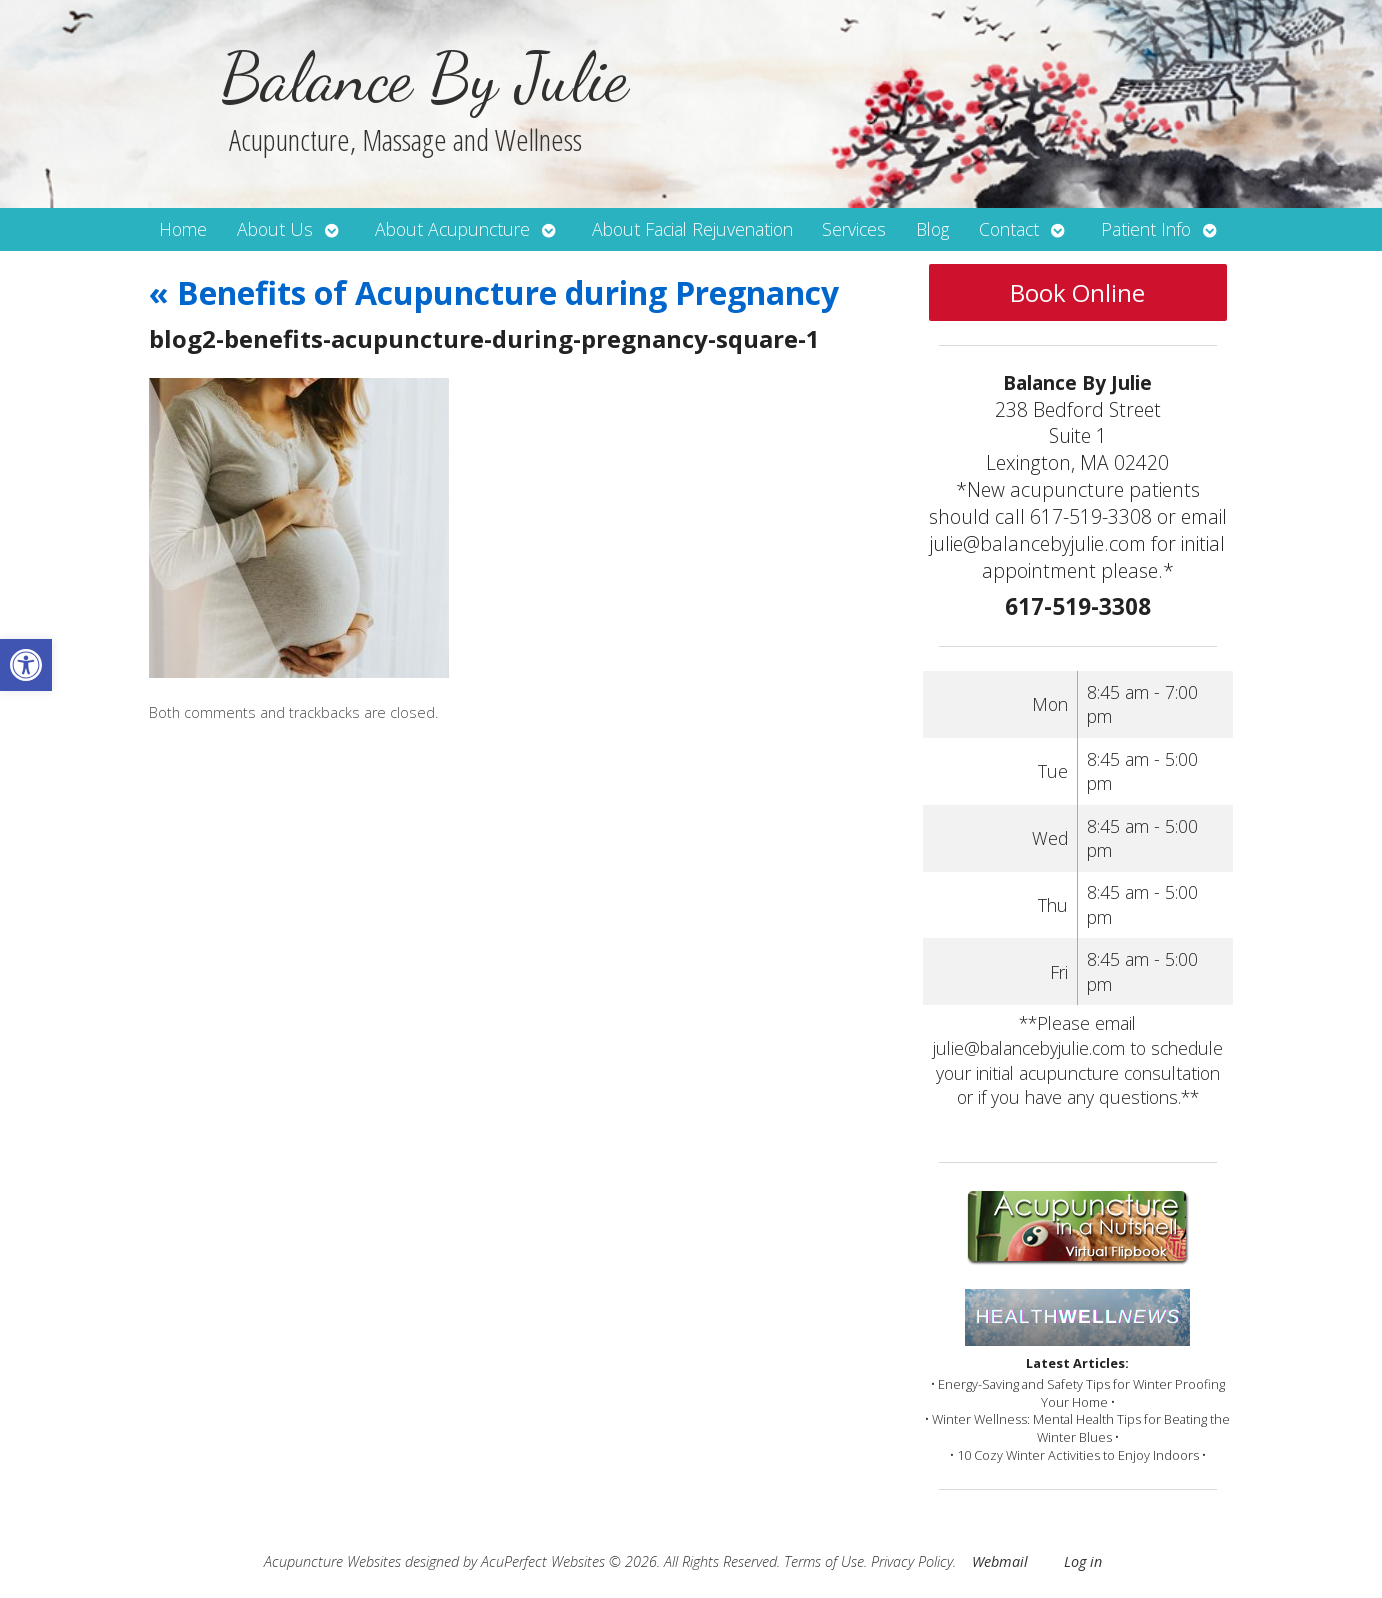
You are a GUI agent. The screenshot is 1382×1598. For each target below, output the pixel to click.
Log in (1083, 1561)
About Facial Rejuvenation (692, 229)
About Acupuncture (452, 229)
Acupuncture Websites (332, 1561)
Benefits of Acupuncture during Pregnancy (494, 292)
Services (854, 229)
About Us (275, 229)
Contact (1009, 229)
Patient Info (1146, 229)
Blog (932, 229)
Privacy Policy (912, 1561)
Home (183, 229)
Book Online (1077, 292)
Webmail (1000, 1561)
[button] (26, 665)
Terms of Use (824, 1561)
